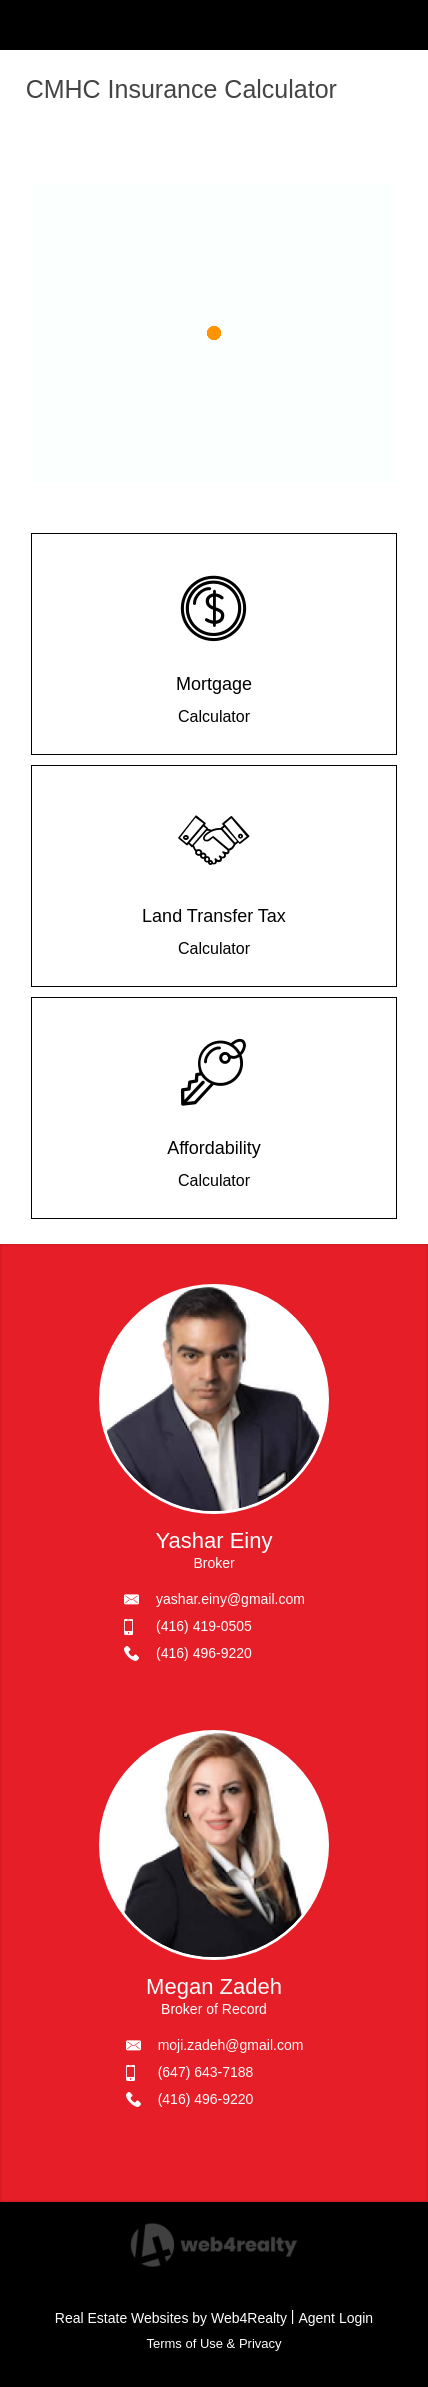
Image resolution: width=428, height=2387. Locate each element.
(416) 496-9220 (204, 1653)
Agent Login (335, 2318)
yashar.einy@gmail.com (230, 1599)
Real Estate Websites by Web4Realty (171, 2318)
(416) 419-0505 (204, 1626)
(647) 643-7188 (206, 2072)
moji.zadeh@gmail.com (231, 2045)
